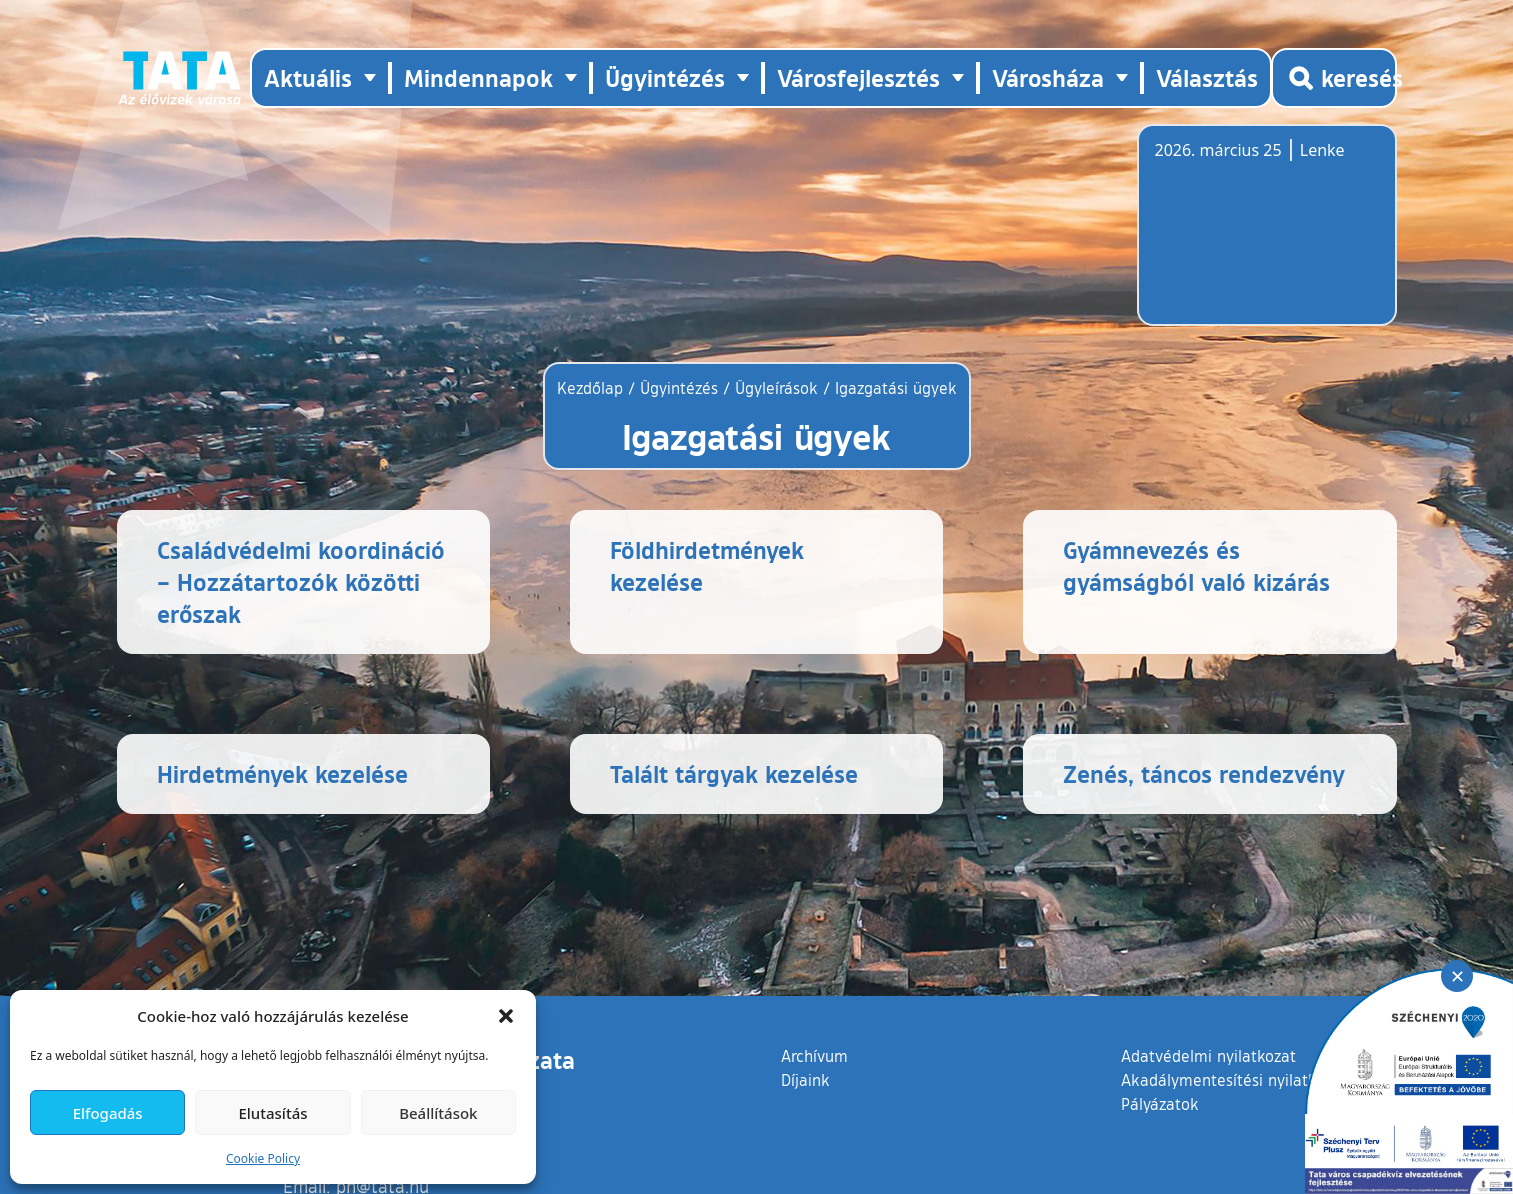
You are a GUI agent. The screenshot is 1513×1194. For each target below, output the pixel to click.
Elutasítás (272, 1113)
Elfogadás (108, 1113)
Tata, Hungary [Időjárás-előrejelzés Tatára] (1267, 237)
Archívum (814, 1055)
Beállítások (438, 1113)
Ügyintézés (679, 388)
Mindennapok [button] (478, 77)
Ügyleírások (776, 388)
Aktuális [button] (308, 77)
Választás (1207, 77)
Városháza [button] (1048, 77)
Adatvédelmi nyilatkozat (1208, 1056)
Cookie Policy (263, 1158)
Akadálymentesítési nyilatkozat (1234, 1080)
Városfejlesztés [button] (858, 77)
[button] (506, 1016)
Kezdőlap (592, 388)
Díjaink (805, 1080)
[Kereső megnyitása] (1334, 78)
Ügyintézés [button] (665, 77)
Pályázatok (1160, 1104)
